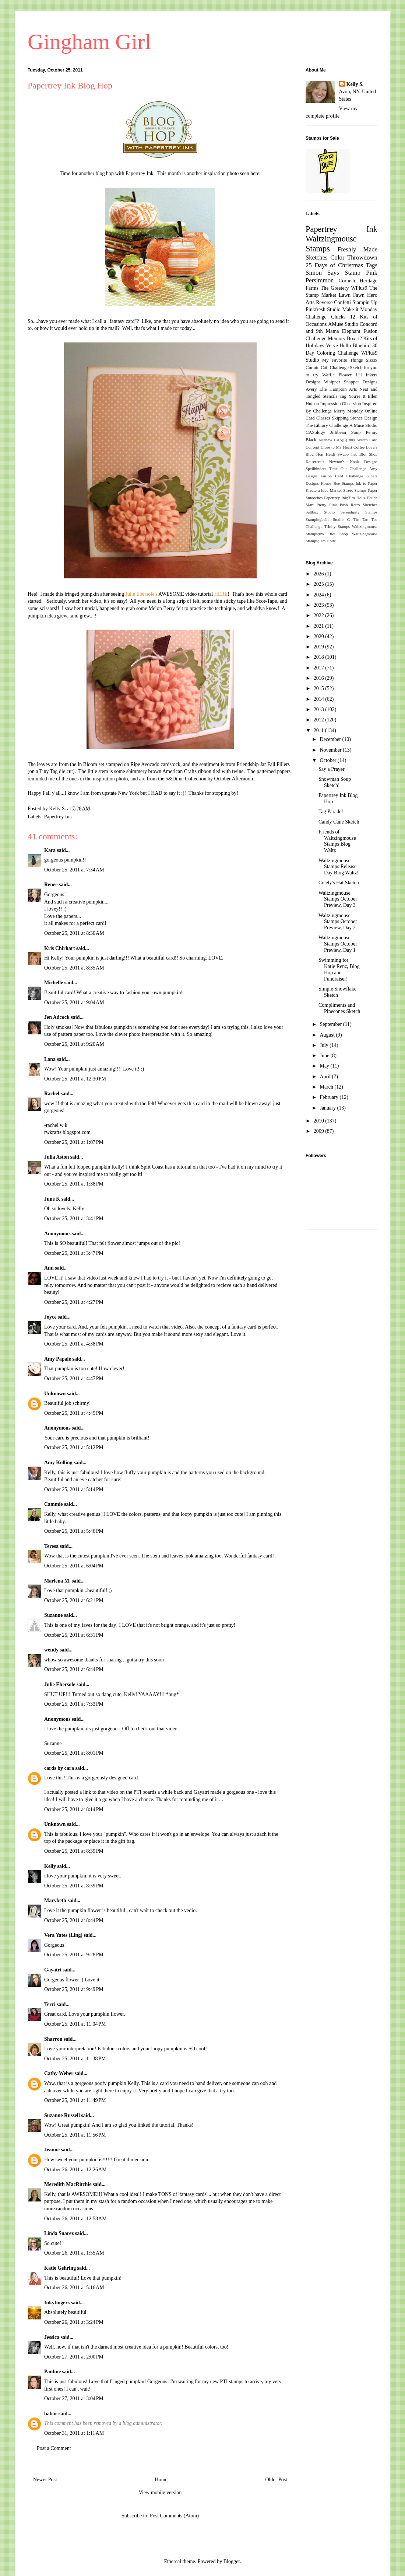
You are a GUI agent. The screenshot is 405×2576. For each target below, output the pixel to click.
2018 (319, 657)
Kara (50, 850)
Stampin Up (364, 302)
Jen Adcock (57, 1017)
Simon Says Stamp (333, 272)
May (325, 1066)
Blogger (231, 2561)
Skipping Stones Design (354, 418)
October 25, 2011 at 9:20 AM (74, 1044)
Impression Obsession (340, 403)
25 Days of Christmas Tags (341, 265)
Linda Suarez (59, 2233)
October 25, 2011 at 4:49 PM (73, 1413)
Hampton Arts (343, 389)
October (329, 760)
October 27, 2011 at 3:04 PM (73, 2398)
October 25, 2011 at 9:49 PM (73, 1989)
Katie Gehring (60, 2268)
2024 (319, 595)
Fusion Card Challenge (342, 476)
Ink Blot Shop (364, 454)
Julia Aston (56, 1157)
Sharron (53, 2039)
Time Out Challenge (347, 468)
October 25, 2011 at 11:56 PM (75, 2135)
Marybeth (55, 1900)
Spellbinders (316, 468)
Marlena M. (57, 1581)
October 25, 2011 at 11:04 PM (75, 2024)
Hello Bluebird (355, 345)
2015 (319, 688)
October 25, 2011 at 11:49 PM (75, 2100)
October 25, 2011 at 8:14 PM (73, 1809)
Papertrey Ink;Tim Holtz (345, 497)
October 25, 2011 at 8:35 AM (74, 968)
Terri (50, 2004)
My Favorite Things (342, 360)
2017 (319, 668)
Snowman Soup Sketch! (334, 782)
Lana (50, 1059)
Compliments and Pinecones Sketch (339, 1008)
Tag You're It (352, 396)
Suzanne (53, 1615)
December (331, 739)
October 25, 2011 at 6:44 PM (73, 1669)
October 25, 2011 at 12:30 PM (75, 1079)
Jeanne (52, 2149)
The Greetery (335, 288)
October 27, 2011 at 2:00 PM (73, 2357)
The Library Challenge (327, 425)
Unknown (55, 1393)
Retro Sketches (364, 504)
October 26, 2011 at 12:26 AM (75, 2169)
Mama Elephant (343, 331)
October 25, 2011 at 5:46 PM (73, 1531)
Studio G (341, 519)
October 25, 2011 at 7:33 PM (73, 1704)
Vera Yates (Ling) (63, 1935)
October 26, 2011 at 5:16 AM (74, 2287)
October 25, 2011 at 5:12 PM (73, 1447)
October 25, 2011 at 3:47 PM (73, 1253)
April (326, 1076)
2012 (319, 720)
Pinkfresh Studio (323, 309)
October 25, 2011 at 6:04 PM (73, 1566)
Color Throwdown (353, 257)
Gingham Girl (89, 41)
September (331, 1024)
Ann (49, 1268)
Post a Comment (54, 2448)
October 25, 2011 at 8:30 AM (74, 933)
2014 (319, 699)
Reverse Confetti (333, 302)
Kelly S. (355, 84)
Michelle (53, 982)
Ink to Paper (366, 483)
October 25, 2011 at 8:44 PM (73, 1920)
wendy (51, 1650)
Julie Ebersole (59, 1684)
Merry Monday (348, 411)
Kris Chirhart (59, 948)
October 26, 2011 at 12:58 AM (75, 2218)
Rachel (51, 1093)
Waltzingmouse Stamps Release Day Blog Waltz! (338, 867)
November (331, 750)
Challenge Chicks (325, 317)
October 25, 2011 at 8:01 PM (73, 1753)
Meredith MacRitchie (67, 2184)
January (328, 1108)
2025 (319, 584)
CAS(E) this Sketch (351, 440)
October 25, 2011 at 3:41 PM (73, 1218)
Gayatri (52, 1970)
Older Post (276, 2479)
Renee (51, 884)
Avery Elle (316, 389)
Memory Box (341, 338)
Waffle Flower (337, 374)
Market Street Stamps (348, 490)
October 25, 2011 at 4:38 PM (73, 1344)
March (327, 1087)
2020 (319, 636)
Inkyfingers (57, 2302)
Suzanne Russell (62, 2115)
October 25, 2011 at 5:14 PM (73, 1489)
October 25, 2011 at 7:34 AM (74, 870)
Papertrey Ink (58, 816)
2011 (319, 730)
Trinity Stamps (337, 526)
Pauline (52, 2371)
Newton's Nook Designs (353, 461)
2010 (319, 1121)
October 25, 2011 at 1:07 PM (73, 1142)
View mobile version (160, 2492)
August (328, 1035)
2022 (319, 615)
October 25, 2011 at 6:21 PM (73, 1600)
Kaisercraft (315, 461)
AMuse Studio (343, 324)
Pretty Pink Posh (332, 504)
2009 (319, 1131)
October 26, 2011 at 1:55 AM (74, 2253)
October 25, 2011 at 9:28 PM (73, 1954)
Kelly (50, 1866)
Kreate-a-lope (317, 490)
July (325, 1045)
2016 (319, 678)
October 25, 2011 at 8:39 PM (73, 1851)
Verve (332, 345)
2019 (319, 647)
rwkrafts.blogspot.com (67, 1132)
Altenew (325, 440)
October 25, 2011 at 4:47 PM (73, 1378)
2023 (319, 605)
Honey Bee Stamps (337, 483)
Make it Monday (359, 309)
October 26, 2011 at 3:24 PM (73, 2322)
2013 (319, 709)
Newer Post (45, 2479)
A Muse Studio (363, 425)
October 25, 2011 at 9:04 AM (74, 1002)
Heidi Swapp (337, 454)
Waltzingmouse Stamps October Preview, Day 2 (337, 922)
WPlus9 (359, 288)
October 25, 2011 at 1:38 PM (73, 1184)
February (329, 1097)
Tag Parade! (330, 811)
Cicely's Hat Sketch (338, 882)
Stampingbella (318, 519)
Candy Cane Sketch (338, 822)
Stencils (330, 396)
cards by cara (59, 1768)
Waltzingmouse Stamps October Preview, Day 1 (337, 944)
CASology (315, 432)
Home (161, 2479)
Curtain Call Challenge (327, 367)
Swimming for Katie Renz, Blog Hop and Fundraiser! (339, 969)
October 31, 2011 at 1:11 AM (74, 2433)
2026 (319, 574)
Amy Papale (57, 1359)
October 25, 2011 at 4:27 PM (73, 1302)
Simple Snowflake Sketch (337, 992)
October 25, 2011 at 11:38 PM (75, 2058)
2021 (319, 626)
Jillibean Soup (345, 432)
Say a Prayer (331, 769)
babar (50, 2413)
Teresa (51, 1546)
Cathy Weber (58, 2073)
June (325, 1055)
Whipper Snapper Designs (350, 381)
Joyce (50, 1317)
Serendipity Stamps (359, 512)
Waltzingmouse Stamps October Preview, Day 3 (337, 899)
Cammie (53, 1504)
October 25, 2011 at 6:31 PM (73, 1635)
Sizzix (371, 360)
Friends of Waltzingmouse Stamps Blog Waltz (337, 841)
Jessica (51, 2337)
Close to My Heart (336, 447)
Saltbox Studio (320, 512)
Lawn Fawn (351, 295)
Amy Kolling (58, 1462)
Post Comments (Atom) (174, 2515)
